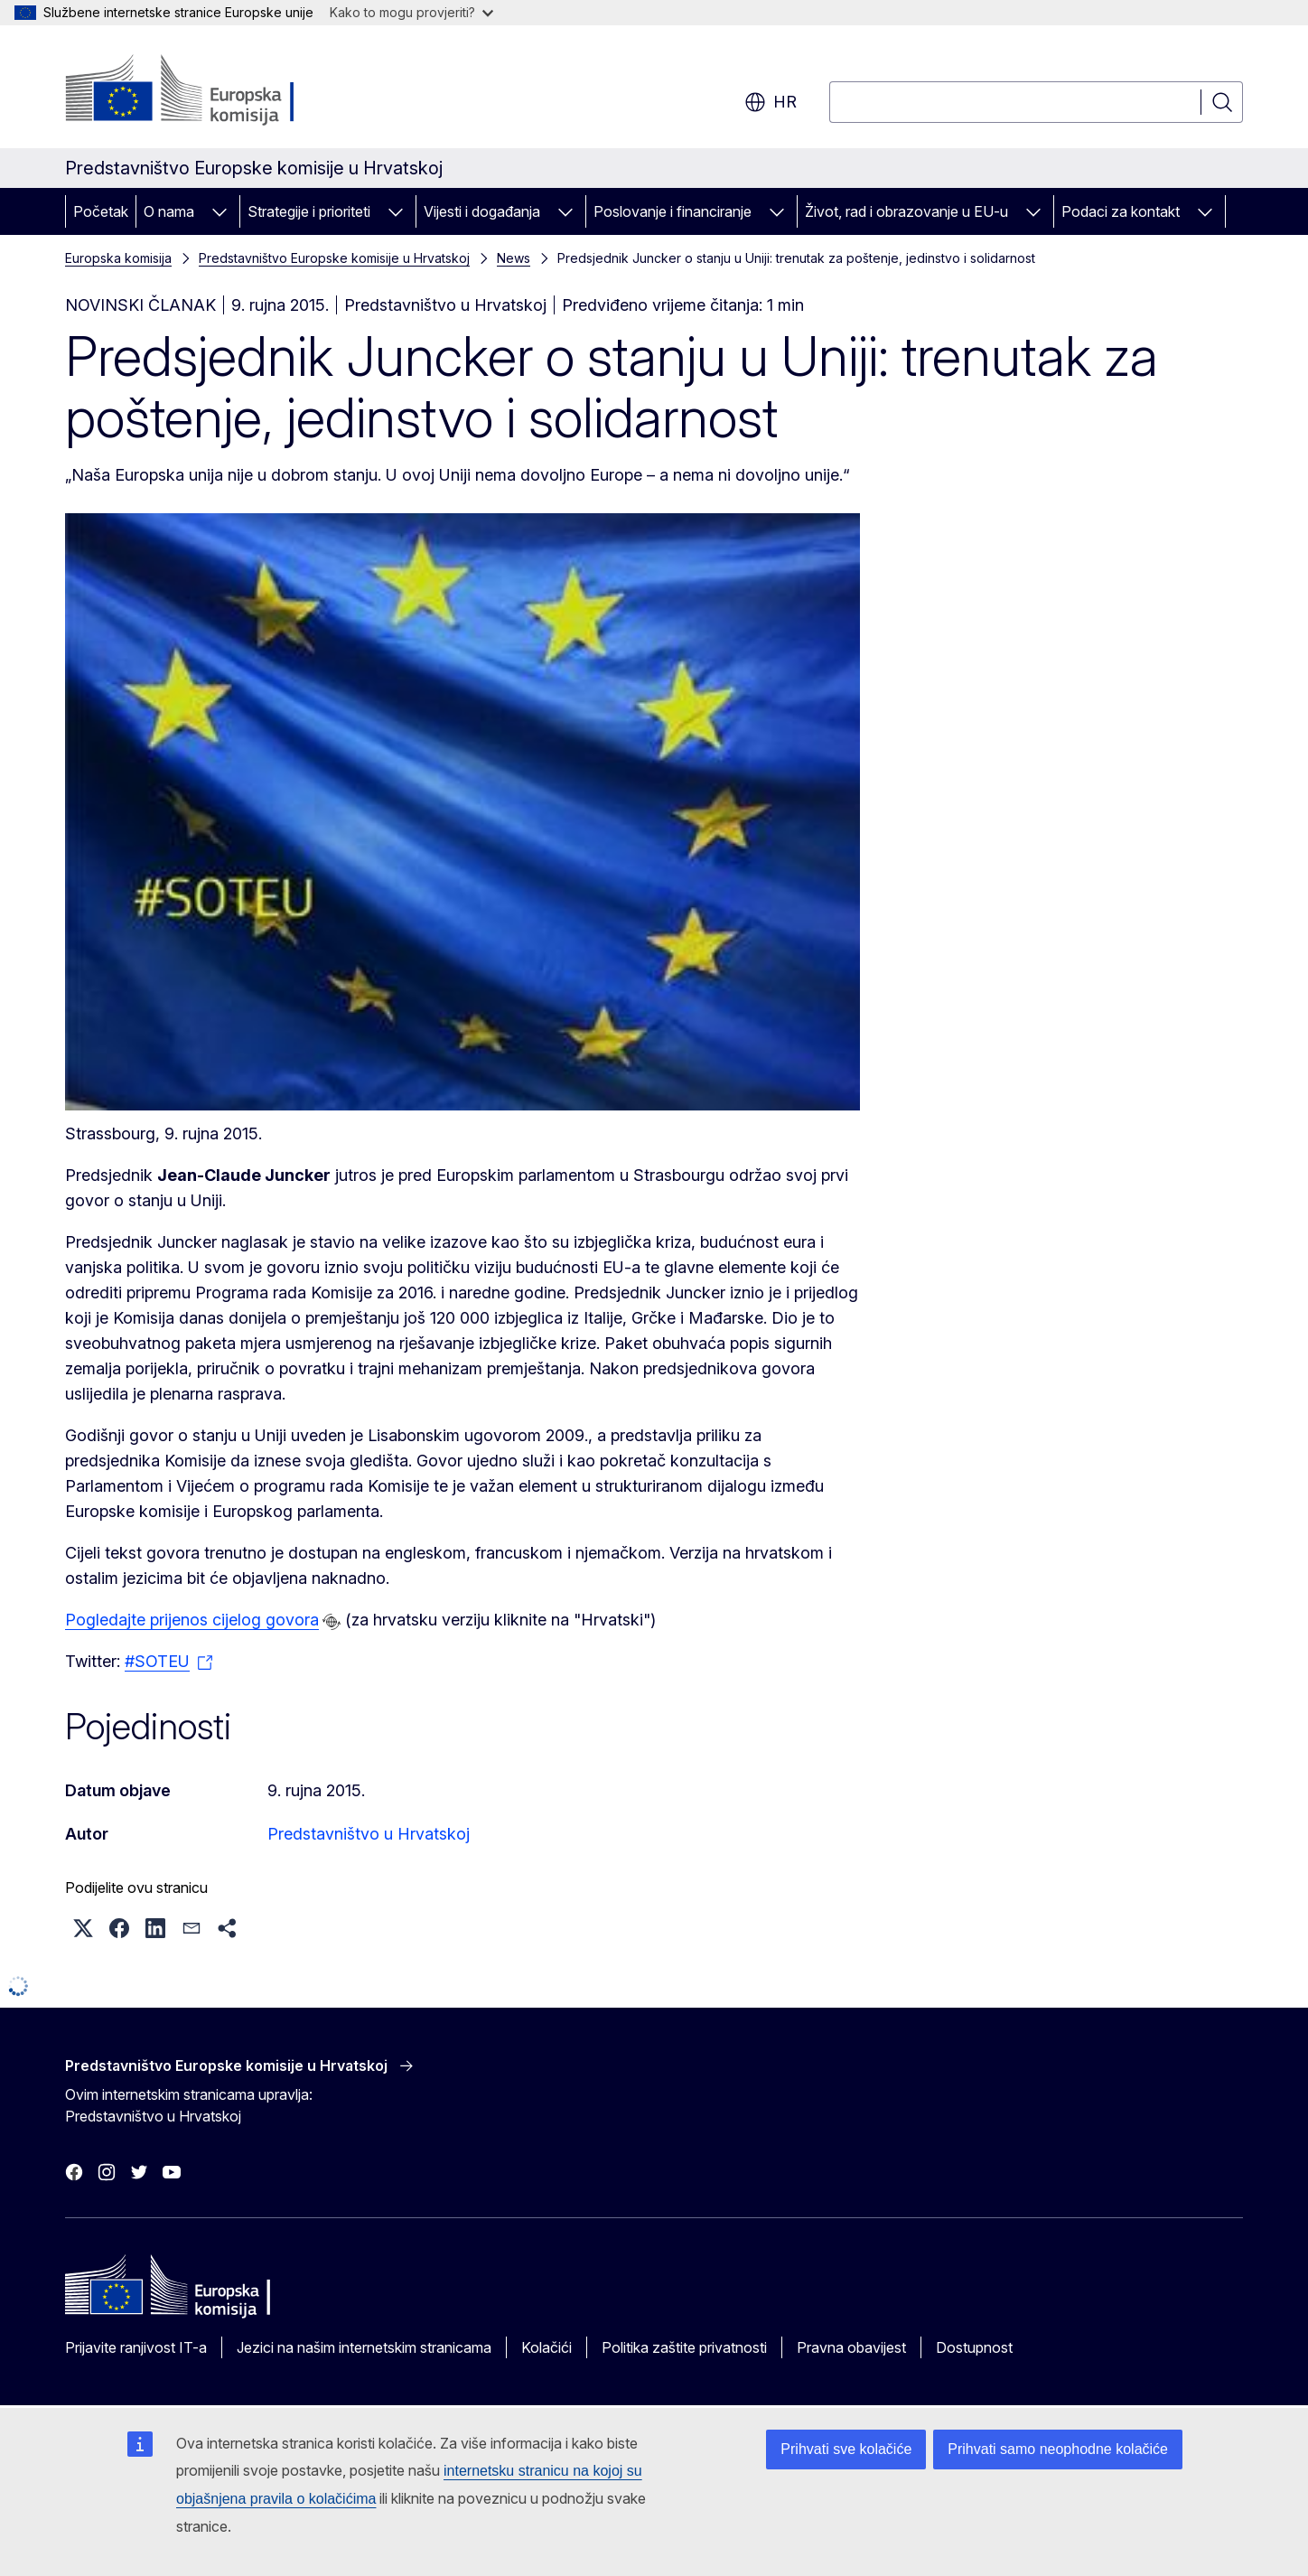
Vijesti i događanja (482, 211)
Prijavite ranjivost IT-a (136, 2347)
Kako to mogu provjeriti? (411, 12)
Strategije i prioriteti (309, 211)
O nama (169, 211)
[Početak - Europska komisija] (211, 90)
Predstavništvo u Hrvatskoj (368, 1833)
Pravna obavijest (851, 2347)
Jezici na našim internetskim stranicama (364, 2347)
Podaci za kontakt (1120, 211)
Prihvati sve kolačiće (845, 2449)
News (513, 258)
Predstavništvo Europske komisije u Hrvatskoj (334, 258)
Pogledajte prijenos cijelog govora (192, 1619)
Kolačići (546, 2347)
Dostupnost (974, 2347)
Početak (100, 211)
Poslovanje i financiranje (672, 211)
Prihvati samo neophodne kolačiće (1058, 2449)
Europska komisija (118, 258)
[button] (83, 1928)
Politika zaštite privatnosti (684, 2347)
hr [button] (770, 102)
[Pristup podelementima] (219, 211)
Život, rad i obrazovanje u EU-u (906, 211)
